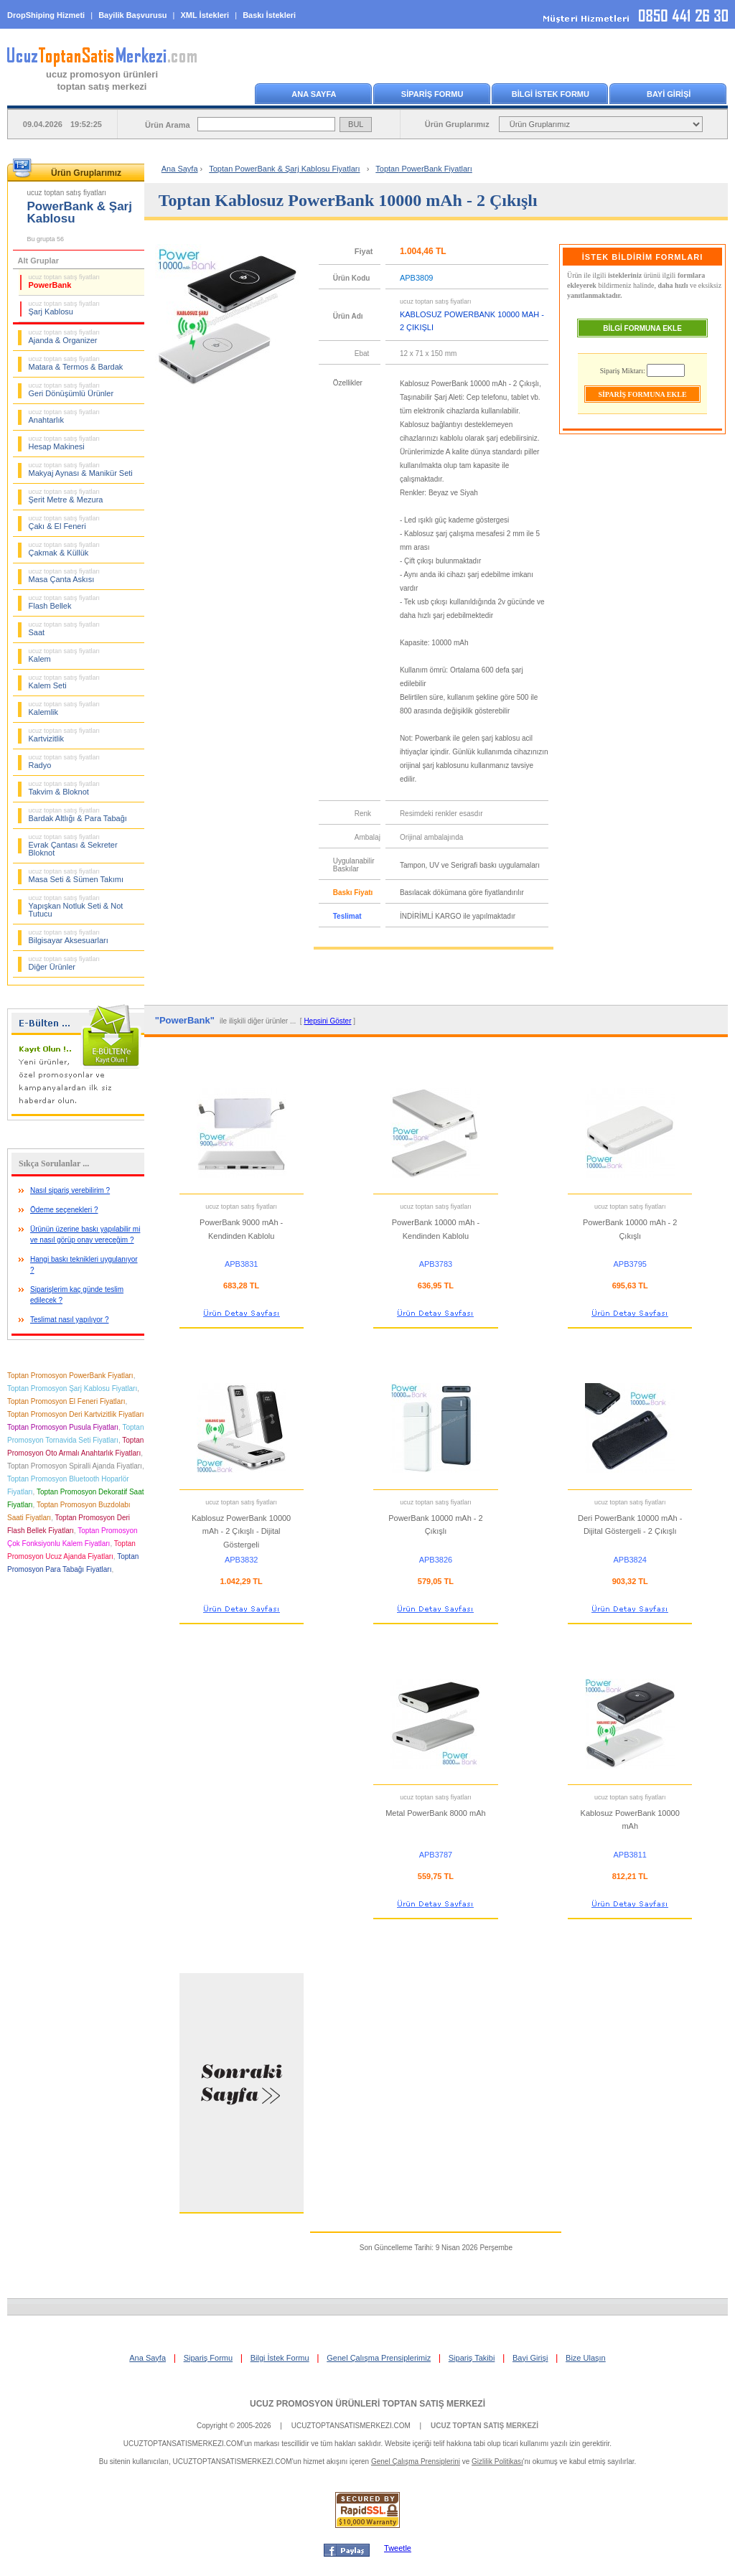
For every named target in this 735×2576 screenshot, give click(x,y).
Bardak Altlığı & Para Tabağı (78, 815)
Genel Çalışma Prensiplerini (415, 2461)
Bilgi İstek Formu (280, 2357)
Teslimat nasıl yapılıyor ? (69, 1320)
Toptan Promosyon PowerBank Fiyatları (70, 1376)
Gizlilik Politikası (497, 2461)
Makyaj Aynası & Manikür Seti (81, 469)
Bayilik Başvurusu (132, 15)
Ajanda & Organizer (64, 337)
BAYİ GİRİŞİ (668, 94)
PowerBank (64, 281)
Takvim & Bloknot (64, 788)
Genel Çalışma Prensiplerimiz (379, 2357)
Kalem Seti (64, 682)
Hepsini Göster (327, 1021)
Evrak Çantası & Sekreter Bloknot (73, 845)
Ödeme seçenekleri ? (64, 1210)
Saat (64, 629)
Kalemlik (64, 708)
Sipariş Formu (208, 2357)
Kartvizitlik (64, 735)
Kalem (64, 655)
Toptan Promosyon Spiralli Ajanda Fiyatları (74, 1466)
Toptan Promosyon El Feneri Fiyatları (66, 1401)
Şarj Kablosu (64, 308)
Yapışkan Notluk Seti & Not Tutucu (76, 906)
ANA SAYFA (313, 94)
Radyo (64, 761)
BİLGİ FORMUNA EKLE (642, 328)
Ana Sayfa (179, 168)
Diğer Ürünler (64, 963)
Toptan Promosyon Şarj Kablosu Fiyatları (72, 1388)
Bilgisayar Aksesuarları (68, 937)
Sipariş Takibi (472, 2357)
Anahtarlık (64, 416)
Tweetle (397, 2548)
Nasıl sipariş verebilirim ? (70, 1190)
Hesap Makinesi (64, 443)
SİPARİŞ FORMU (432, 94)
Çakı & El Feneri (64, 522)
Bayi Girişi (530, 2357)
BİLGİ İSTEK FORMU (550, 94)
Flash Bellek (64, 602)
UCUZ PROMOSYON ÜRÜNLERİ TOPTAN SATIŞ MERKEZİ (367, 2404)
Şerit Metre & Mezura (66, 496)
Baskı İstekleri (269, 15)
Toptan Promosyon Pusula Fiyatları (62, 1427)
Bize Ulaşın (586, 2357)
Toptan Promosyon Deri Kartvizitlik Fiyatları (75, 1414)
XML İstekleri (205, 15)
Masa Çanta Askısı (64, 576)
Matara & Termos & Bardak (76, 363)
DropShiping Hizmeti (46, 15)
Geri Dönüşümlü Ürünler (71, 390)
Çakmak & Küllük (64, 549)
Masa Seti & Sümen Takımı (76, 876)
